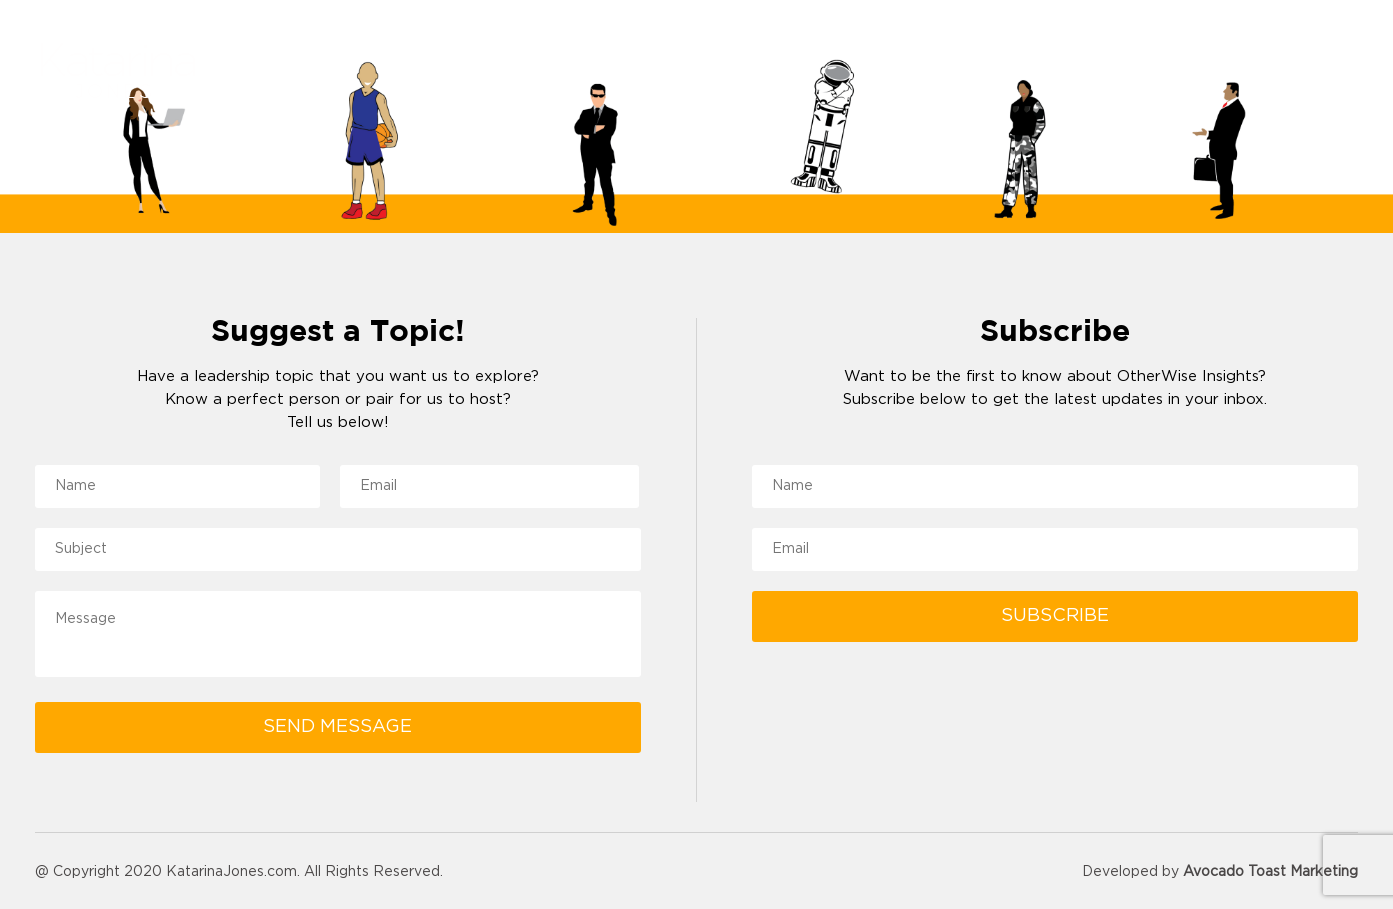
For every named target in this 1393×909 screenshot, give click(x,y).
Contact (1325, 72)
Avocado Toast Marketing (1270, 872)
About (886, 72)
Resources (1109, 72)
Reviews (996, 72)
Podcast (1222, 72)
